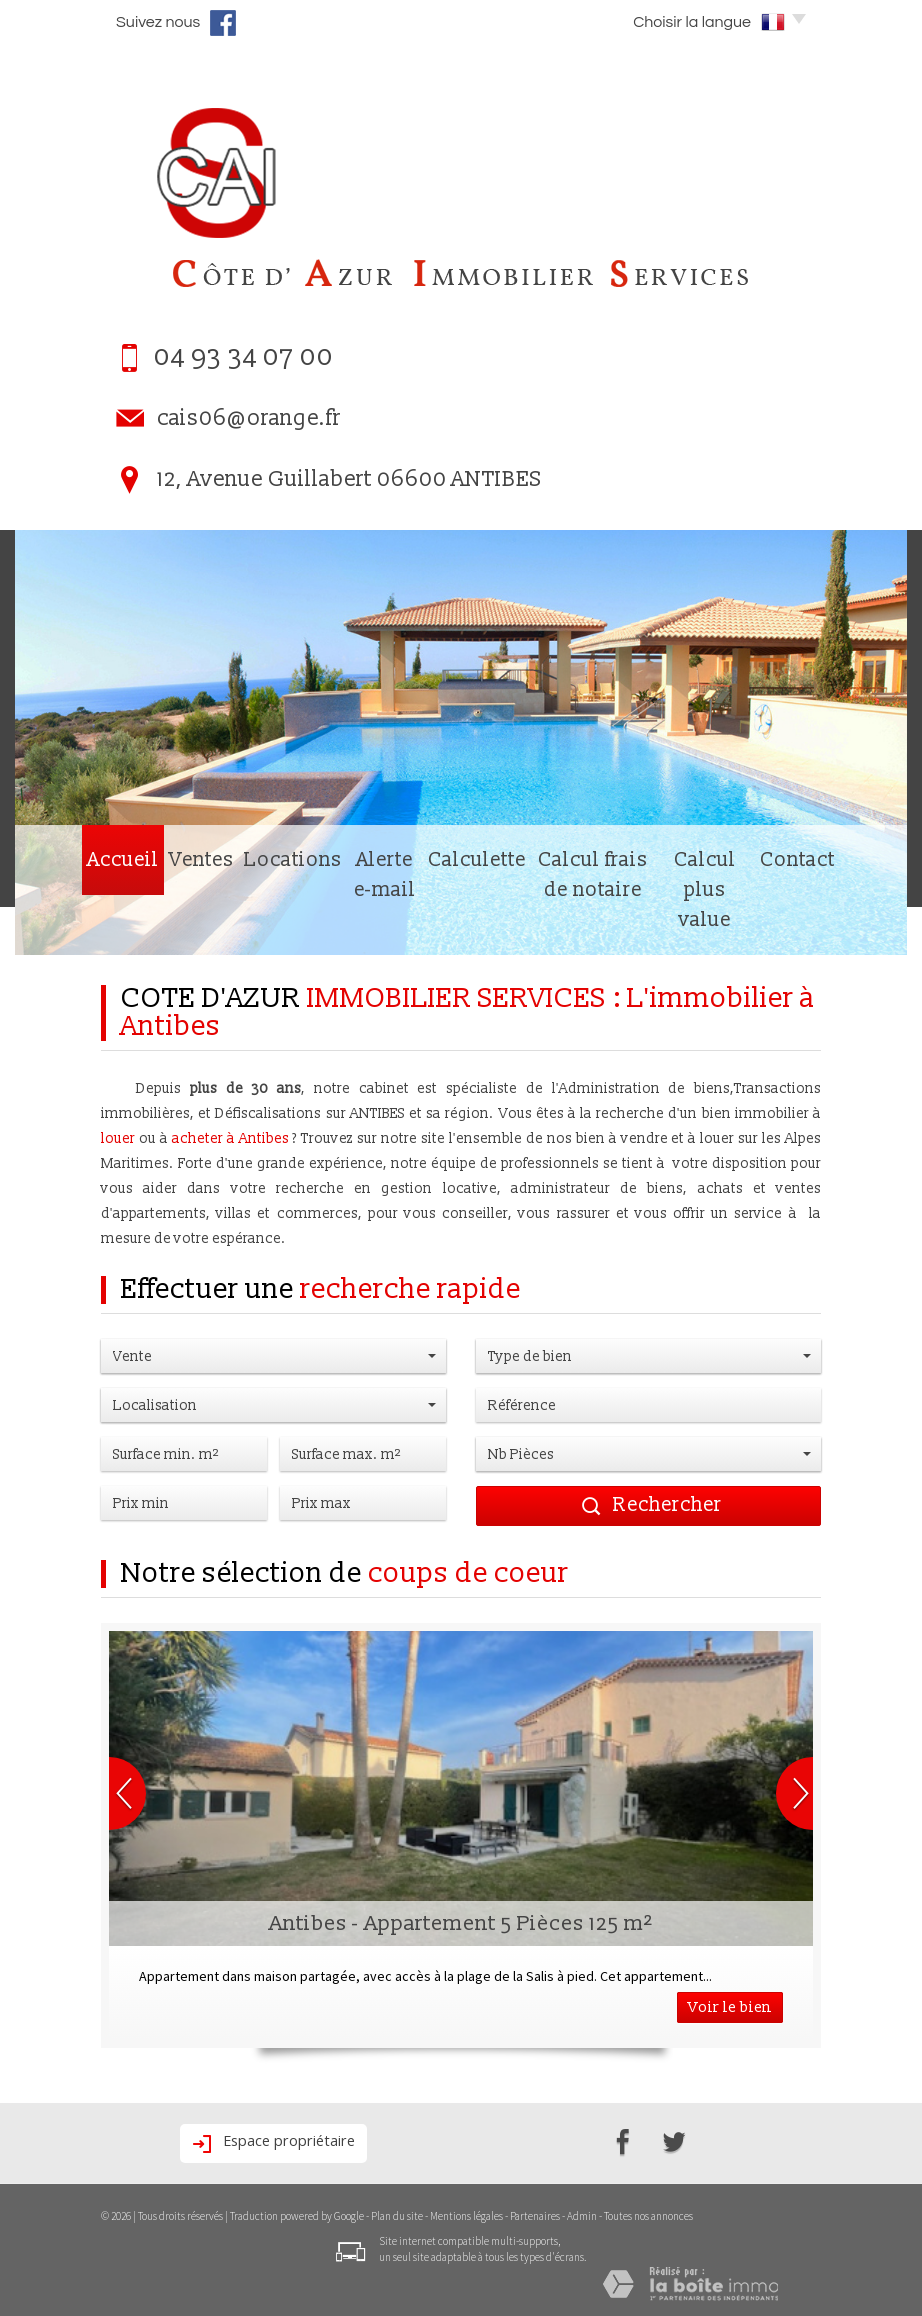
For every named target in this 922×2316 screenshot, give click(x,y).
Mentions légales (466, 2216)
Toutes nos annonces (648, 2216)
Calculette (434, 923)
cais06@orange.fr (249, 418)
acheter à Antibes (230, 1138)
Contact (851, 923)
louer (118, 1138)
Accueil (67, 923)
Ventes (140, 923)
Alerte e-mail (330, 923)
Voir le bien (730, 2007)
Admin (582, 2216)
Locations (224, 923)
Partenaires (535, 2216)
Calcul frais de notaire (574, 923)
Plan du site (397, 2216)
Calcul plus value (738, 923)
